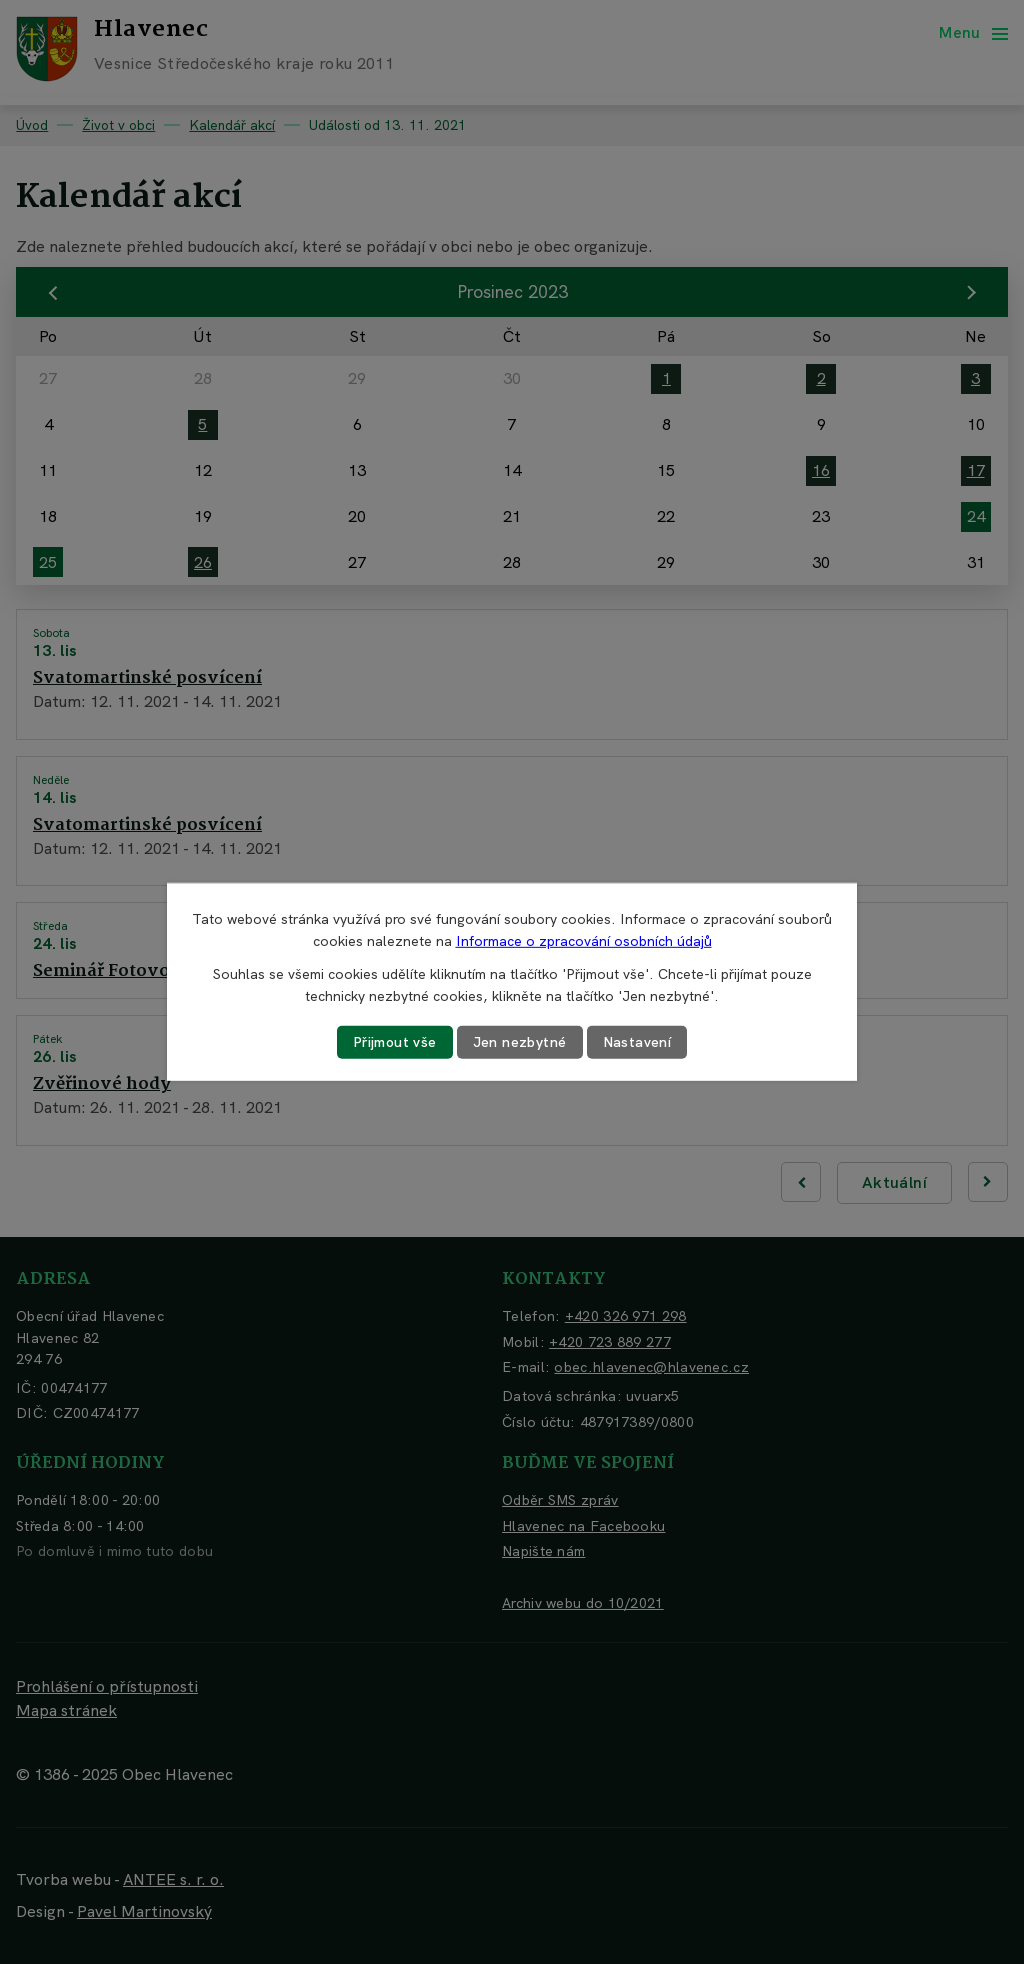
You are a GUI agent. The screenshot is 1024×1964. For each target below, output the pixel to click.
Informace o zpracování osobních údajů (584, 941)
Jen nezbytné (520, 1042)
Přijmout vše (395, 1042)
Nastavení (637, 1042)
